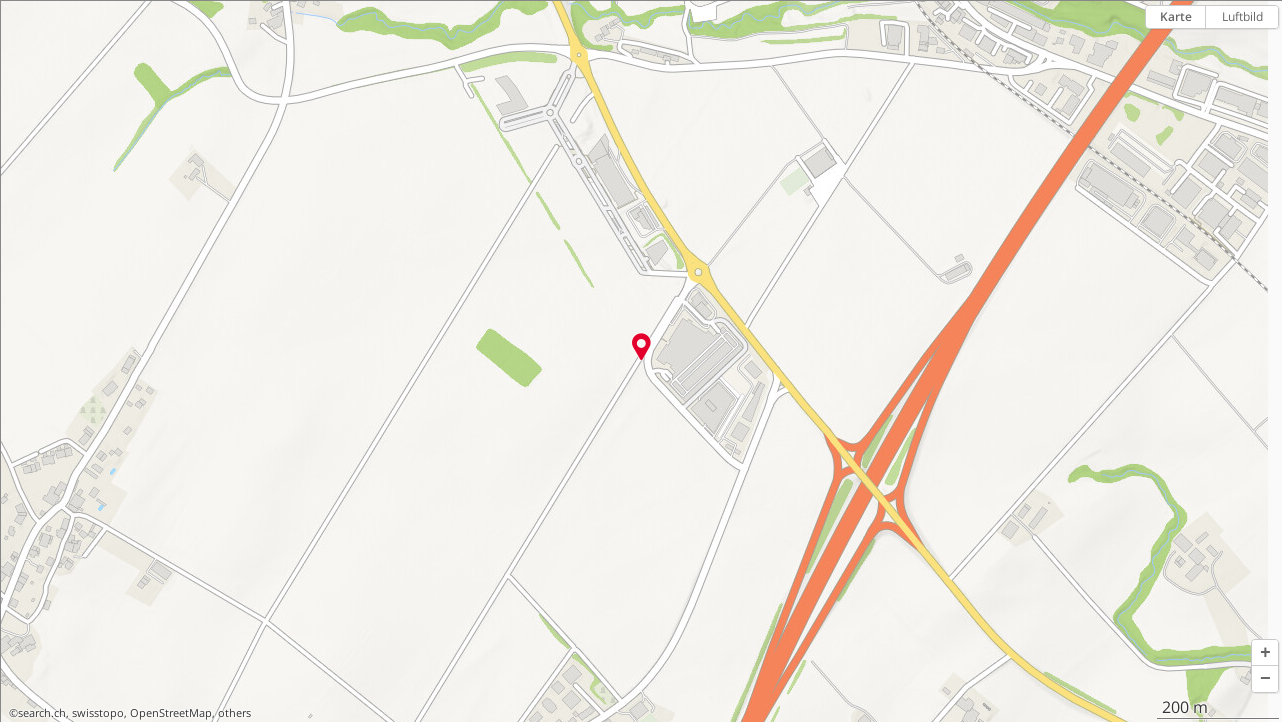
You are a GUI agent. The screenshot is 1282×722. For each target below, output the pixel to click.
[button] (1265, 653)
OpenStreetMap (171, 713)
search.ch (42, 713)
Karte (1176, 16)
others (234, 713)
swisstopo (98, 713)
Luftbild (1242, 16)
